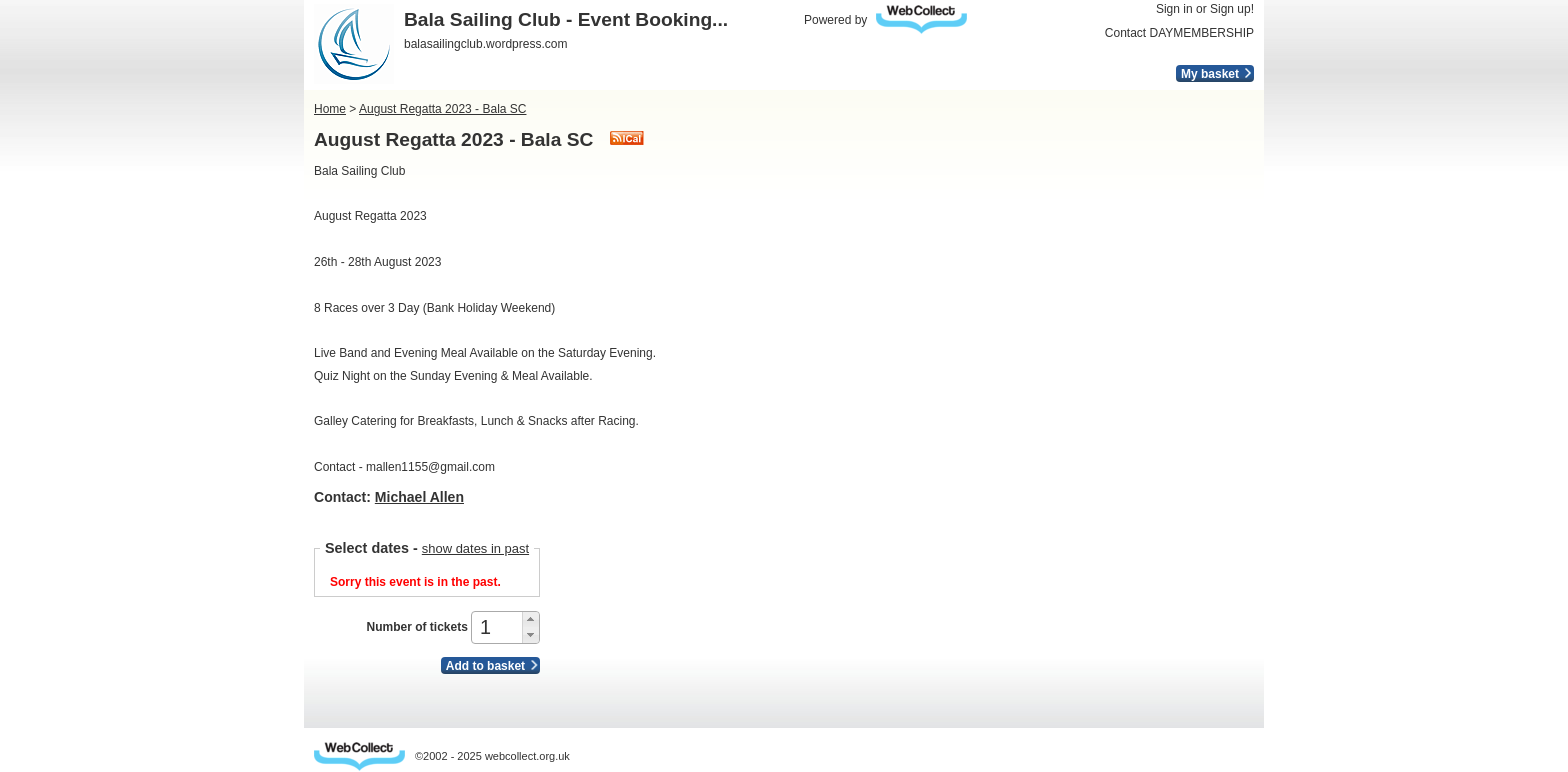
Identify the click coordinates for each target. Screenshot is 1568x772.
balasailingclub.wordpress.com (485, 44)
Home (330, 109)
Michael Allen (419, 497)
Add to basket (485, 666)
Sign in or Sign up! (1205, 9)
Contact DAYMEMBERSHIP (1179, 33)
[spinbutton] (498, 627)
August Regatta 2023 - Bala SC (442, 109)
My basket (1210, 74)
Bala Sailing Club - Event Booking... (566, 19)
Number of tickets (416, 627)
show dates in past (475, 548)
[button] (530, 619)
